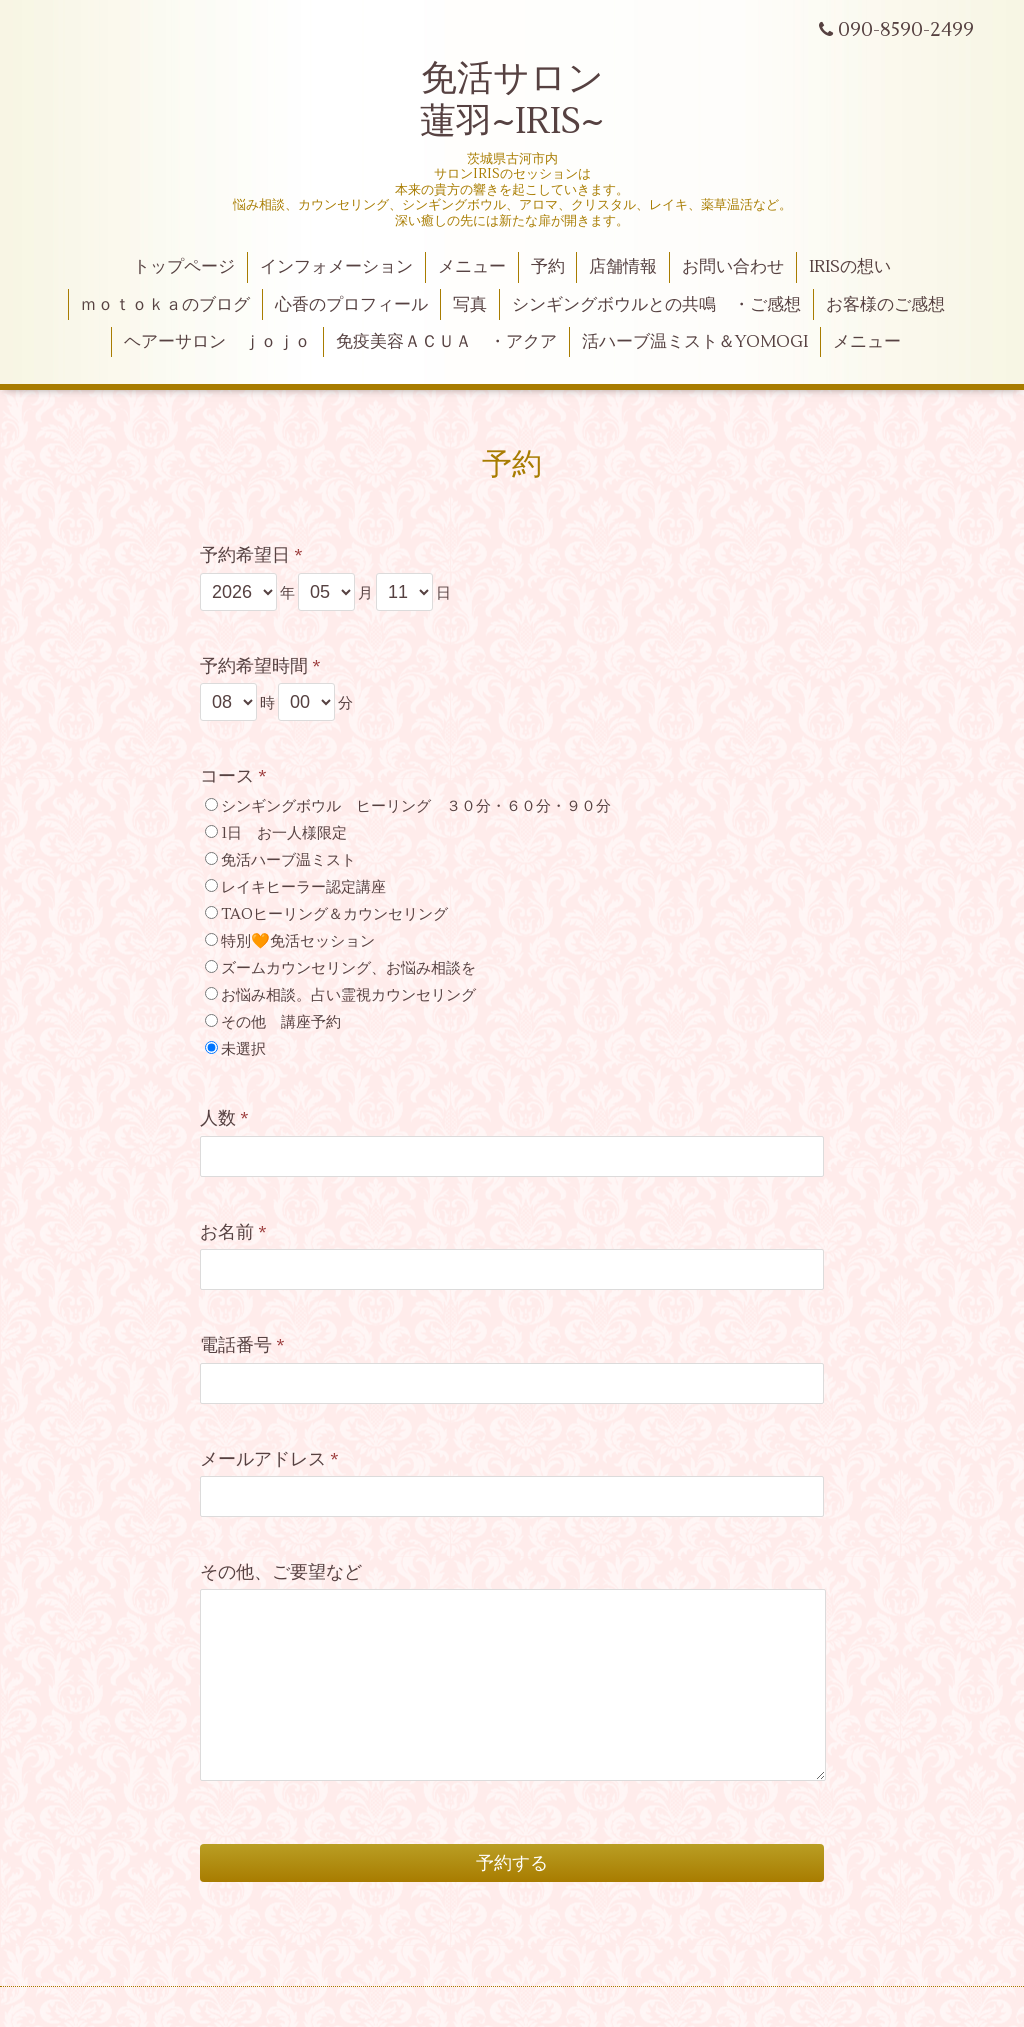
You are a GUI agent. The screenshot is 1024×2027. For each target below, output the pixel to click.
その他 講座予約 (281, 1022)
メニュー (472, 267)
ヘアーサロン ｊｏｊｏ (217, 342)
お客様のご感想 (885, 305)
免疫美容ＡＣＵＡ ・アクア (446, 342)
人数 (224, 1118)
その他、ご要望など (281, 1572)
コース (233, 776)
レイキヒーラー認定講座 (303, 887)
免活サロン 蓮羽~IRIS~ (512, 100)
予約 (548, 267)
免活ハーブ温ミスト (288, 860)
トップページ (184, 267)
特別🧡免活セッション (298, 941)
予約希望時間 (260, 666)
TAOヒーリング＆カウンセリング (334, 914)
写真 (470, 305)
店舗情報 (623, 267)
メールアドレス (269, 1459)
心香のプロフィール (351, 305)
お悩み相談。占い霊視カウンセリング (348, 995)
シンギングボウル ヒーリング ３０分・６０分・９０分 (416, 806)
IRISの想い (850, 267)
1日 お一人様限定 (284, 833)
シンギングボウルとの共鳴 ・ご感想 (656, 305)
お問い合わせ (733, 267)
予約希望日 (251, 555)
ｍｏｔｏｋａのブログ (165, 305)
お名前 (233, 1232)
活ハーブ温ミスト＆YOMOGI (695, 342)
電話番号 (242, 1345)
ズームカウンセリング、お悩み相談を (348, 968)
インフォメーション (336, 267)
